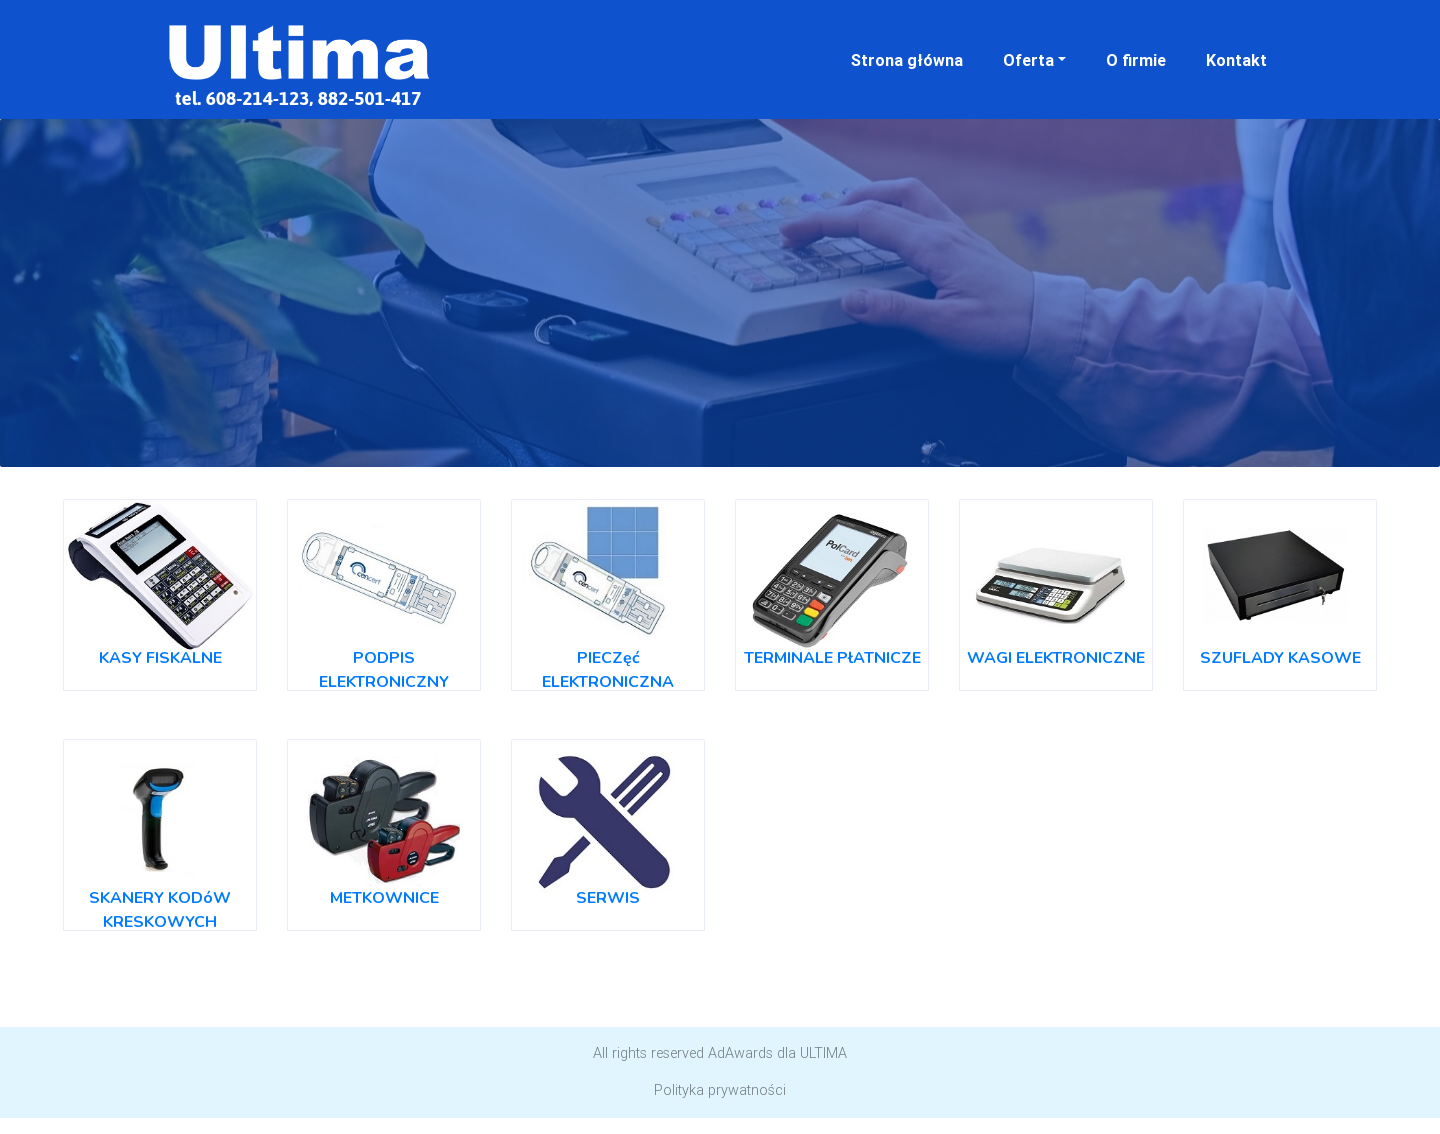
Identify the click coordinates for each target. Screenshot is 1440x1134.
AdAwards (740, 1053)
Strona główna (907, 60)
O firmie (1136, 60)
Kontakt (1236, 60)
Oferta (1028, 60)
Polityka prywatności (720, 1090)
